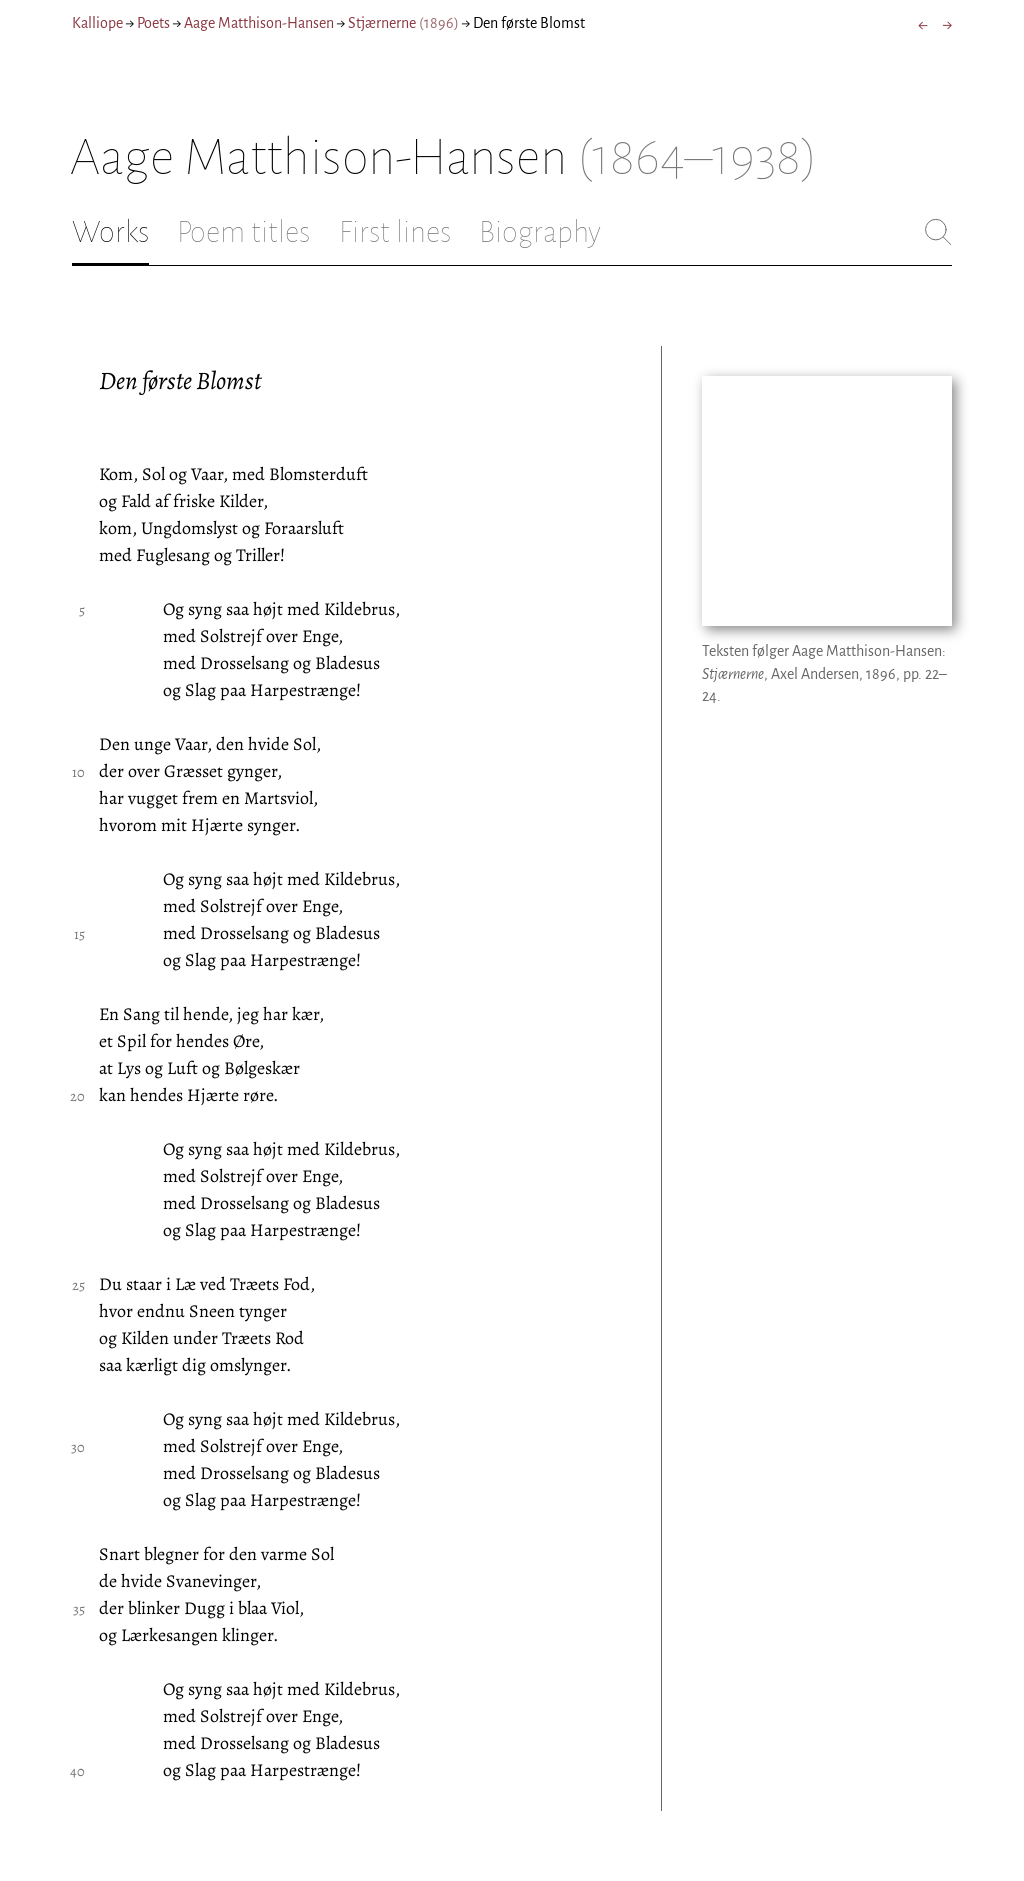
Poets (153, 23)
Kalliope (97, 23)
